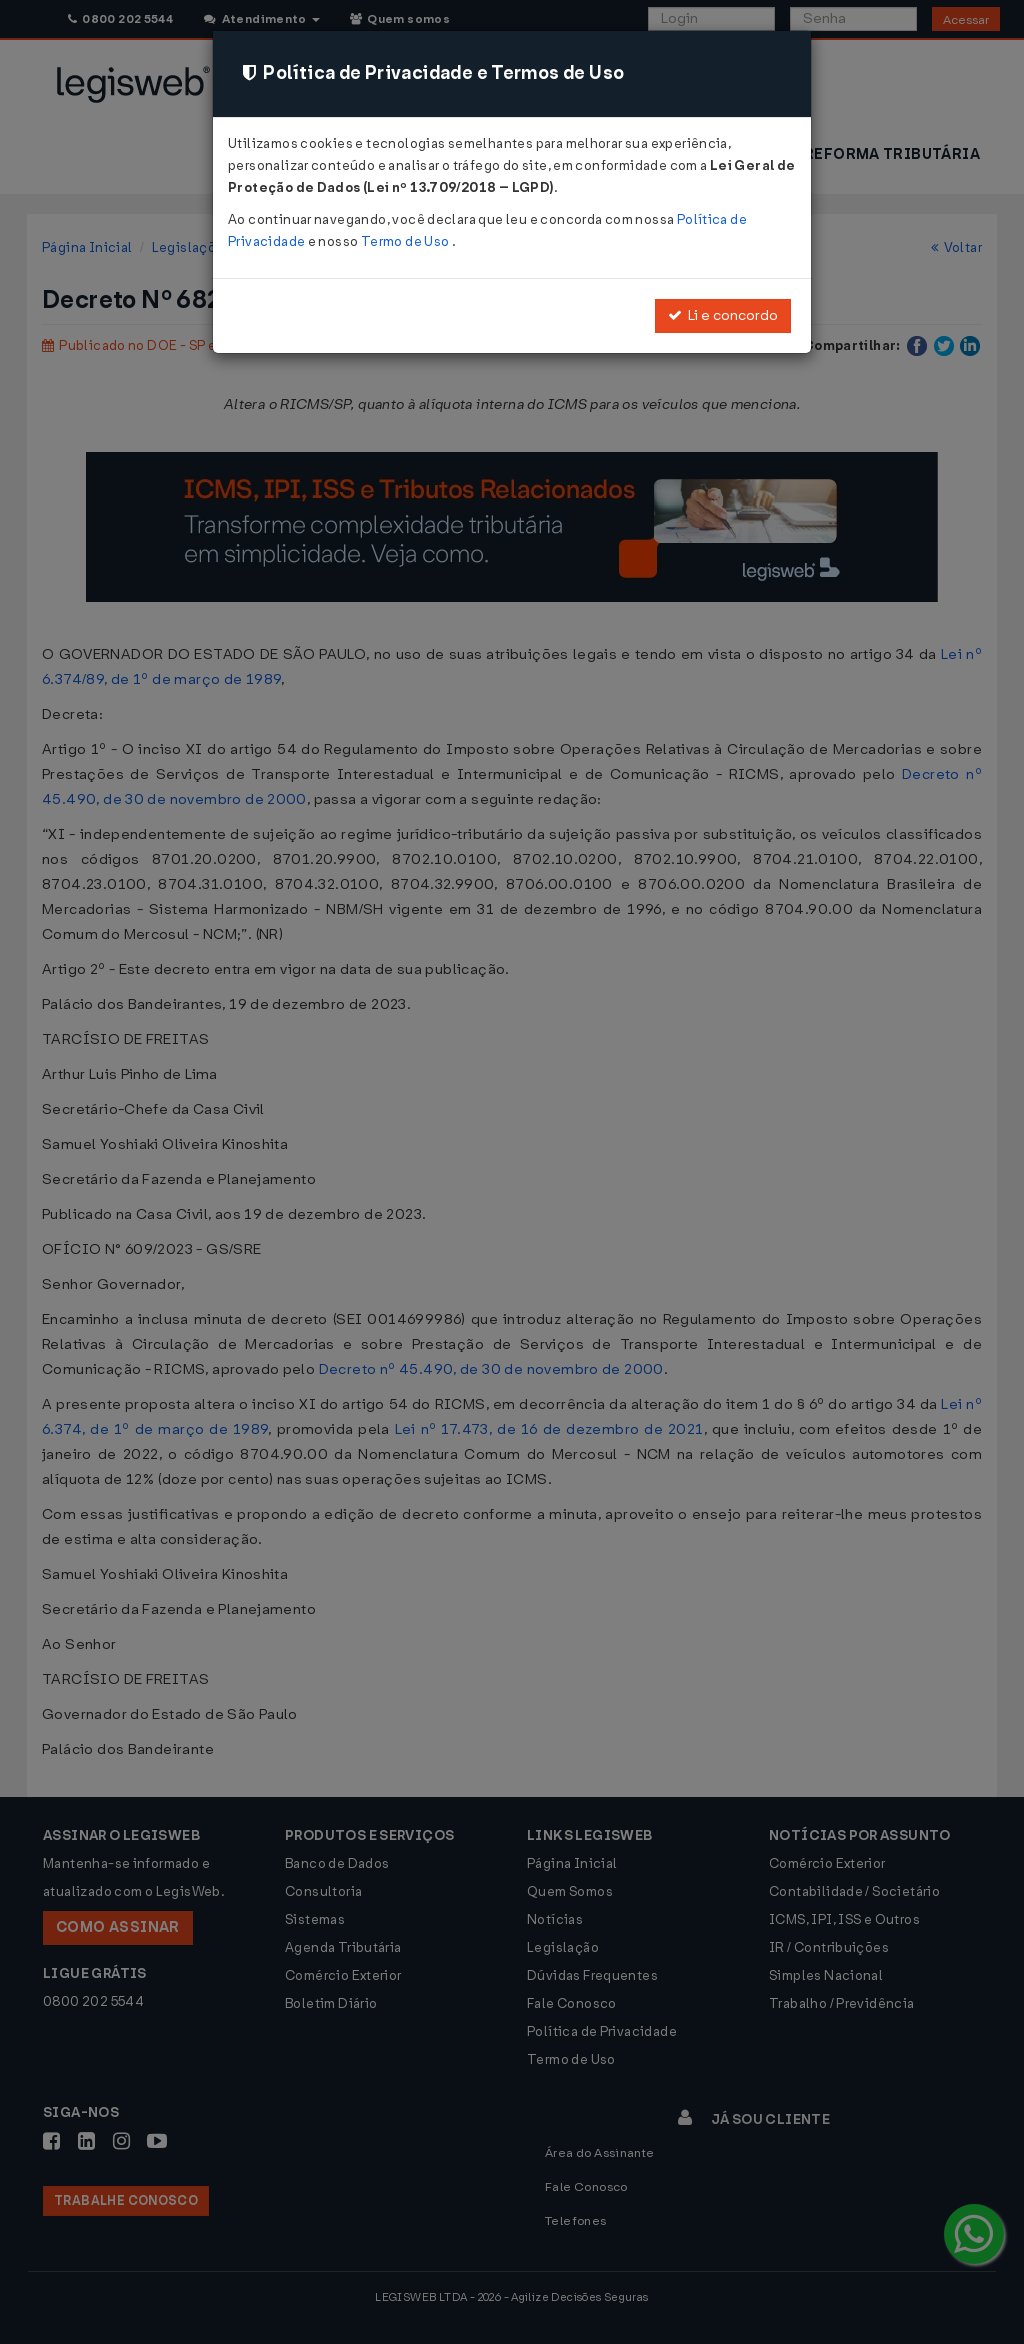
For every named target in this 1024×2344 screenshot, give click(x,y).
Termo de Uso (406, 241)
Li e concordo (723, 315)
